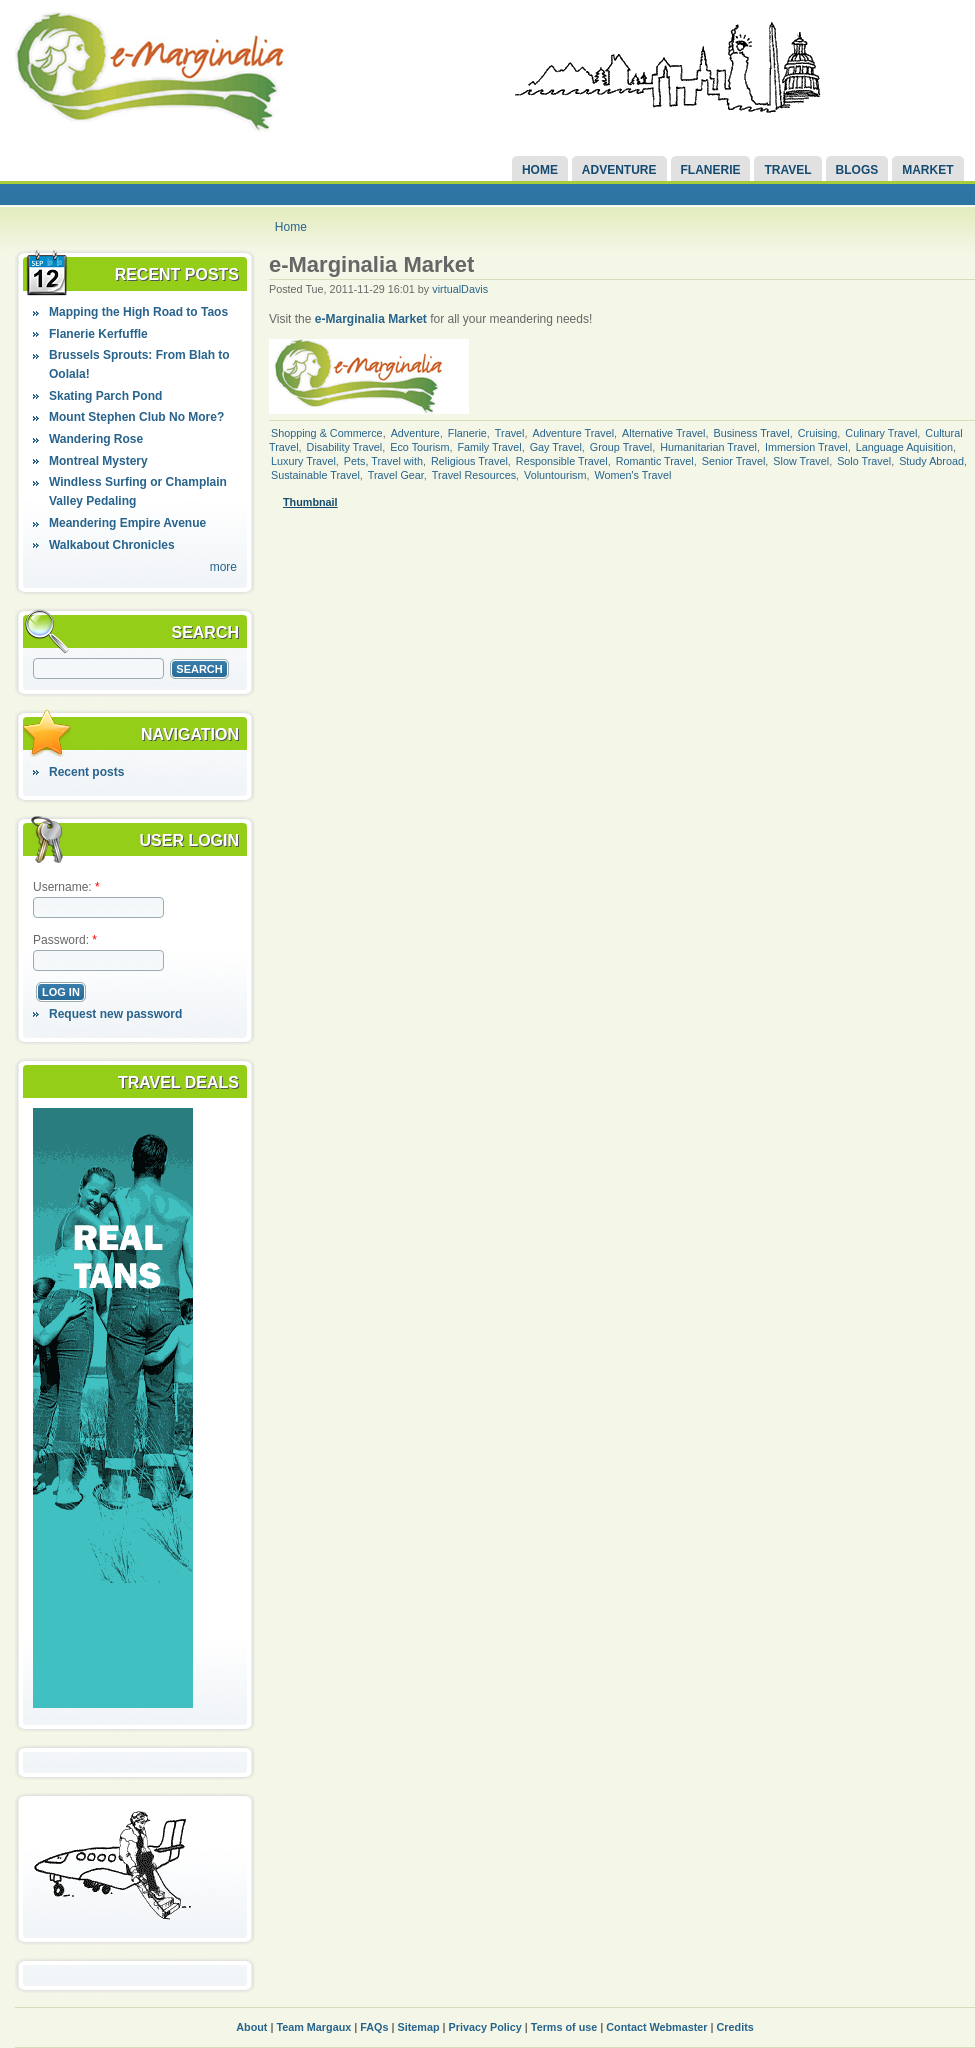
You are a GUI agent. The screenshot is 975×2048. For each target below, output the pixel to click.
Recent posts (86, 772)
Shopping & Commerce (327, 433)
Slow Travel (801, 461)
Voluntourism (555, 475)
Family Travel (489, 447)
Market (927, 170)
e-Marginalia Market (371, 319)
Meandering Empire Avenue (127, 523)
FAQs (374, 2027)
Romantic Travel (655, 461)
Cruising (818, 433)
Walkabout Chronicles (112, 545)
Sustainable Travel (315, 475)
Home (540, 170)
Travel (787, 170)
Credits (735, 2027)
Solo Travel (864, 461)
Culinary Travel (881, 433)
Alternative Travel (663, 433)
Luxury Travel (303, 461)
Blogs (857, 170)
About (251, 2027)
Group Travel (621, 447)
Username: (66, 887)
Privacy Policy (485, 2027)
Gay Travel (556, 447)
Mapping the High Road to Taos (138, 312)
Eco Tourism (419, 447)
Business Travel (752, 433)
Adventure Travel (573, 433)
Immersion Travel (806, 447)
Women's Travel (632, 475)
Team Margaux (313, 2027)
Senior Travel (734, 461)
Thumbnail (310, 502)
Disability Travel (345, 447)
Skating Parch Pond (105, 396)
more (223, 567)
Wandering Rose (96, 439)
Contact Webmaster (656, 2027)
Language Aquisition (904, 447)
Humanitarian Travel (708, 447)
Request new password (115, 1014)
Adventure (619, 170)
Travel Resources (474, 475)
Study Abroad (931, 461)
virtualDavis (460, 289)
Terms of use (564, 2027)
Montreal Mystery (98, 461)
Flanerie (711, 170)
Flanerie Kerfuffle (98, 334)
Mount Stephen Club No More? (136, 417)
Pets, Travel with (383, 461)
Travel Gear (396, 475)
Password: (65, 940)
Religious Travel (469, 461)
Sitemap (419, 2027)
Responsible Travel (562, 461)
